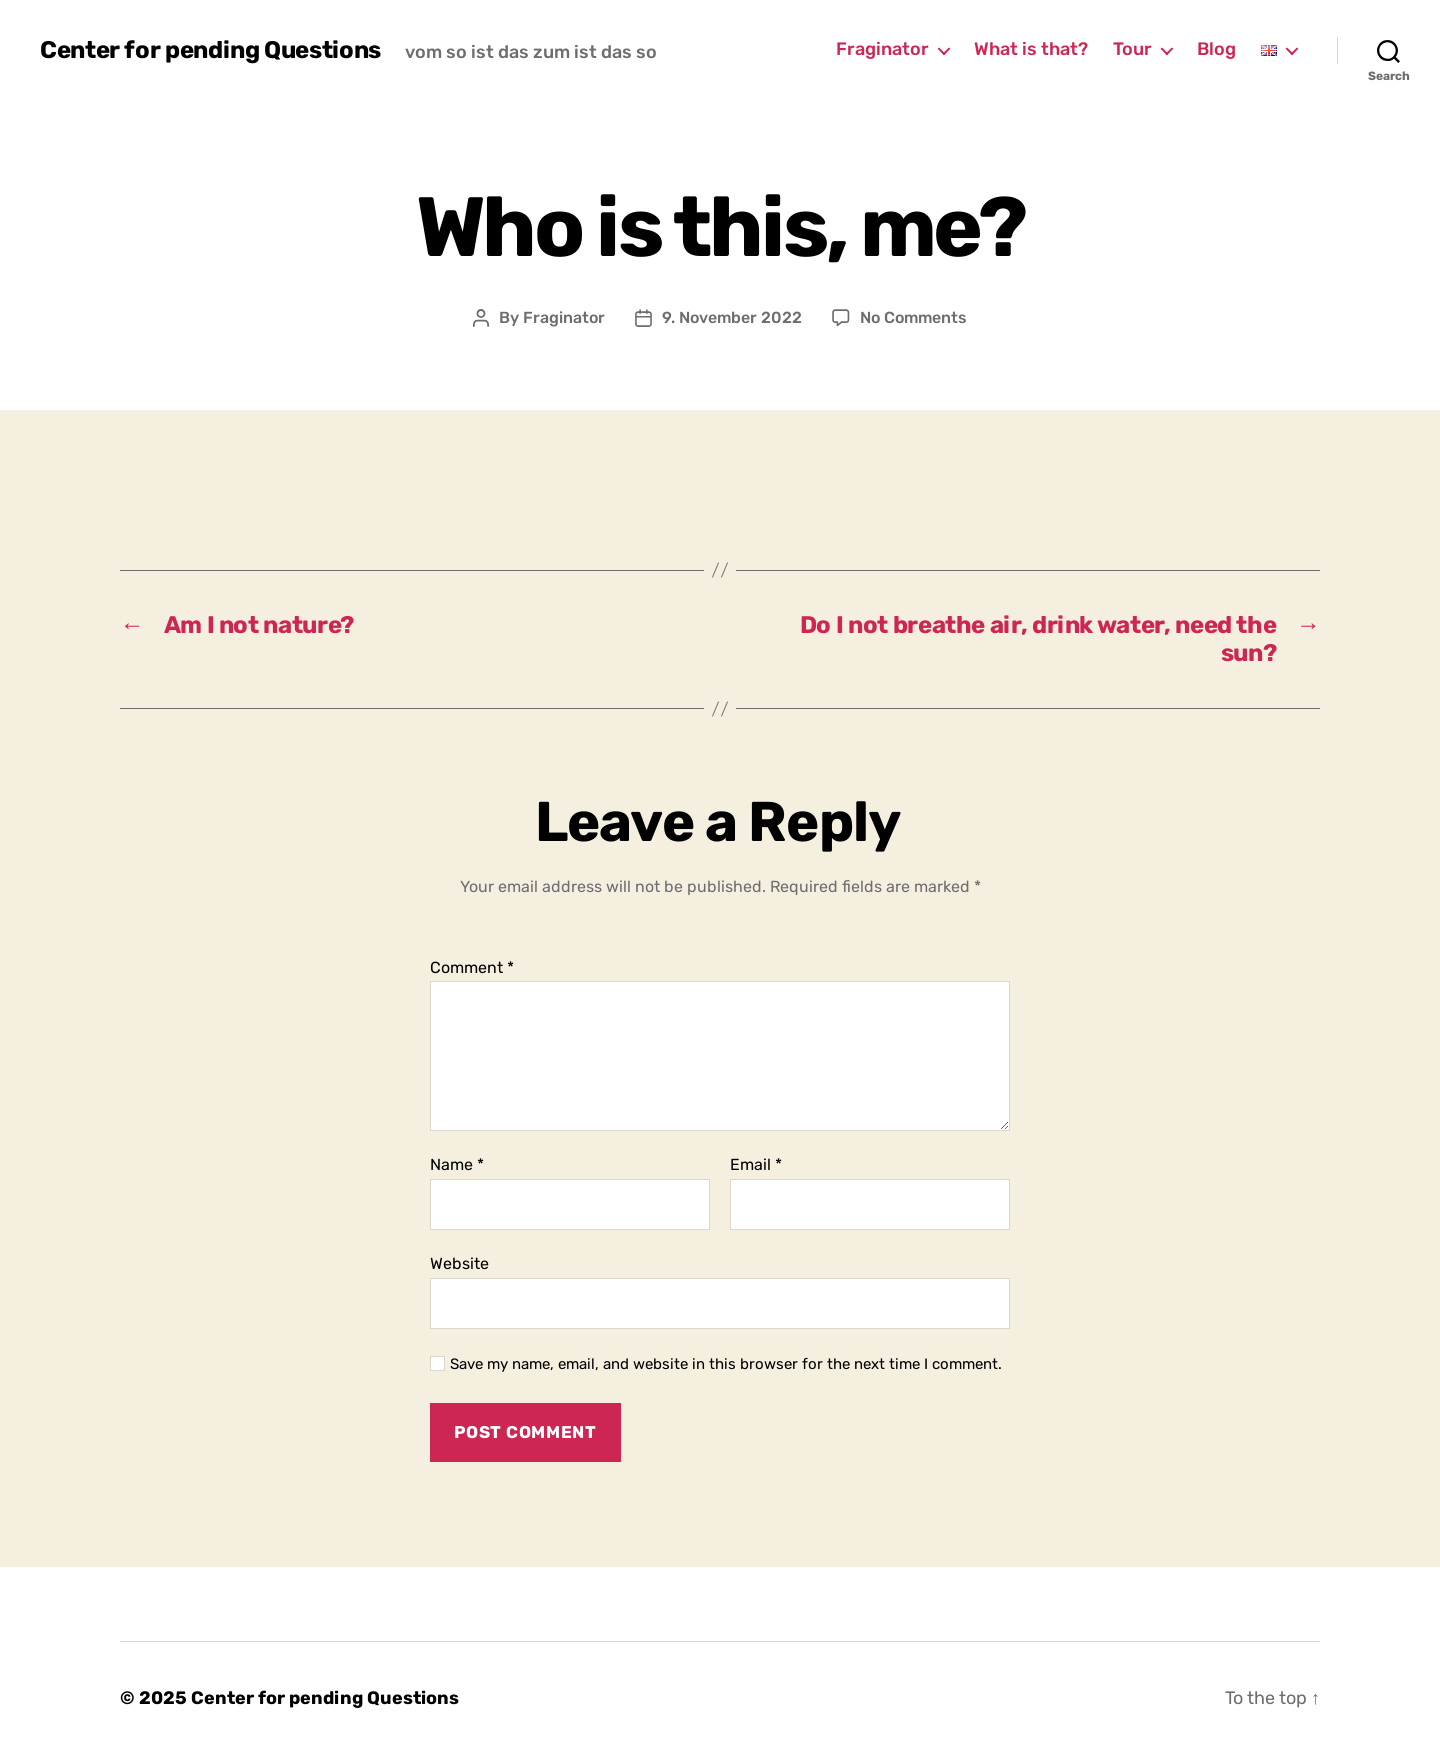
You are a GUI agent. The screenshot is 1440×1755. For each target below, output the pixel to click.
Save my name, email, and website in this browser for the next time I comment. (726, 1364)
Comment (472, 968)
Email (756, 1165)
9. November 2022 (732, 317)
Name (457, 1165)
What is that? (1031, 49)
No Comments (913, 317)
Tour (1132, 49)
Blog (1216, 49)
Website (459, 1263)
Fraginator (882, 49)
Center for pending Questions (210, 50)
